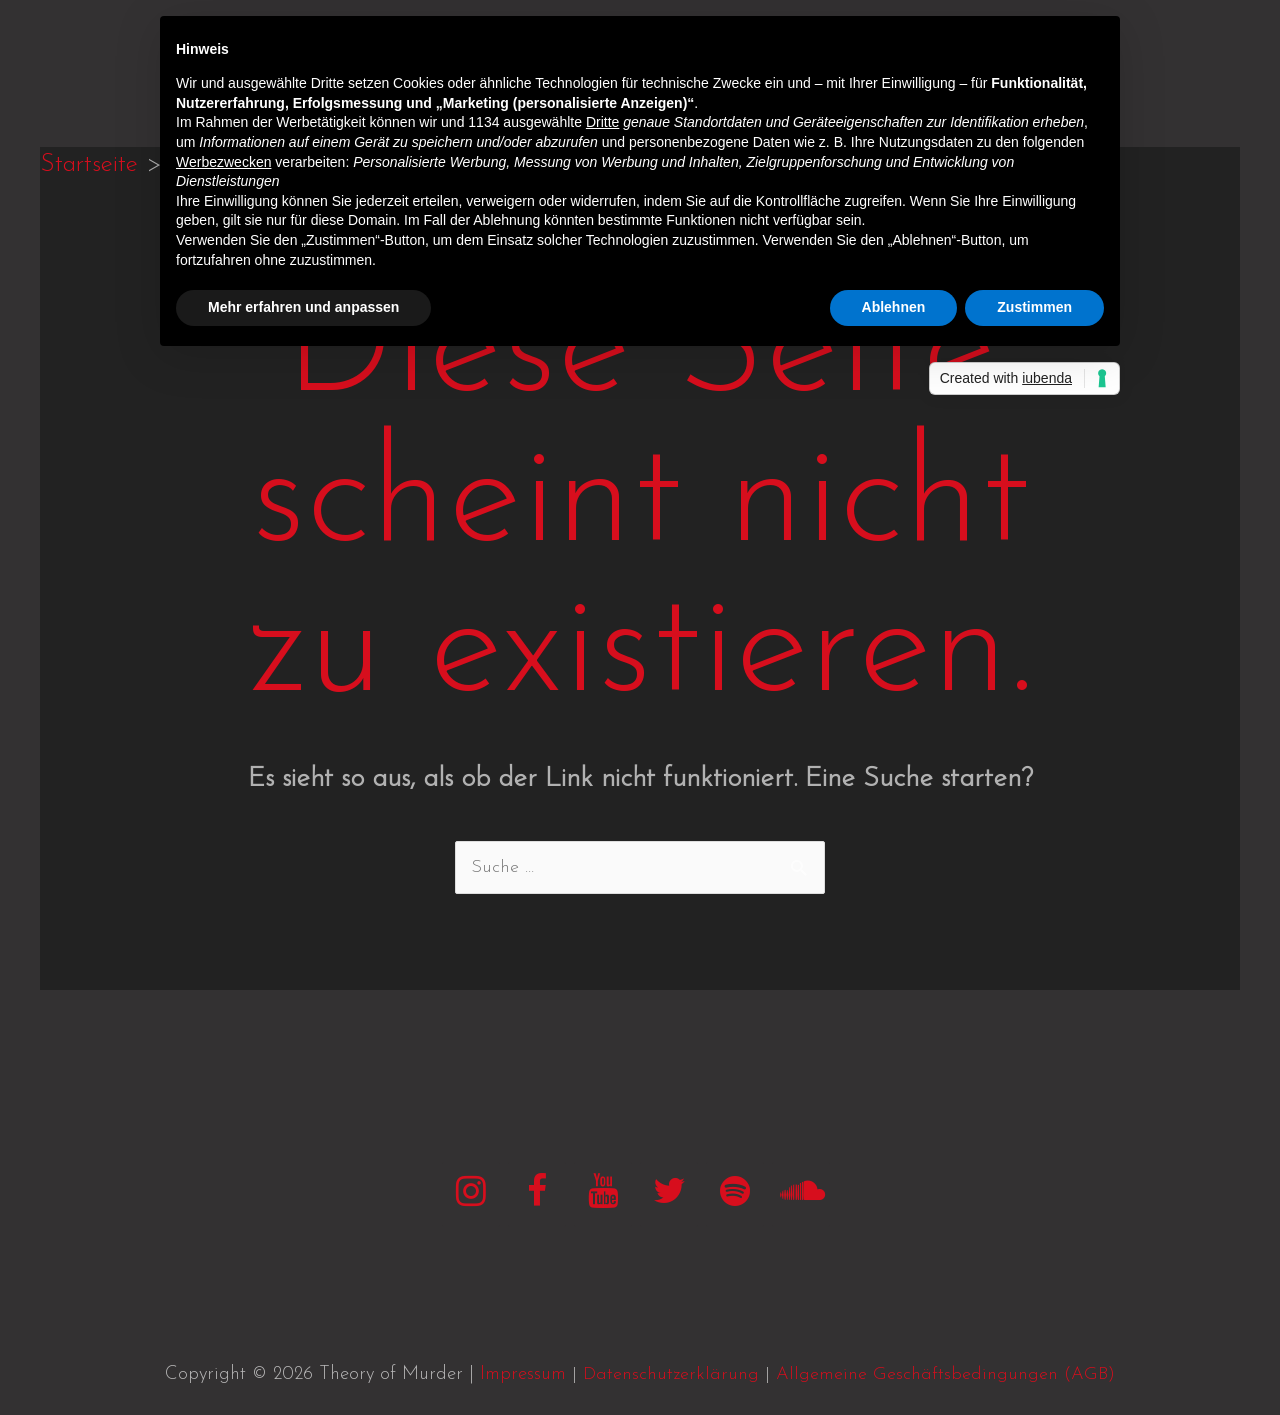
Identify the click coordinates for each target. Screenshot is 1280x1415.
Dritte (602, 122)
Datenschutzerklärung (671, 1374)
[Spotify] (735, 1194)
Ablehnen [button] (894, 307)
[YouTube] (603, 1194)
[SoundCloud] (801, 1194)
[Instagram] (471, 1194)
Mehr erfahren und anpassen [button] (303, 307)
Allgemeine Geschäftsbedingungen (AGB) (945, 1374)
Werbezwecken (223, 162)
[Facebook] (537, 1194)
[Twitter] (669, 1194)
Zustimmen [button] (1034, 307)
